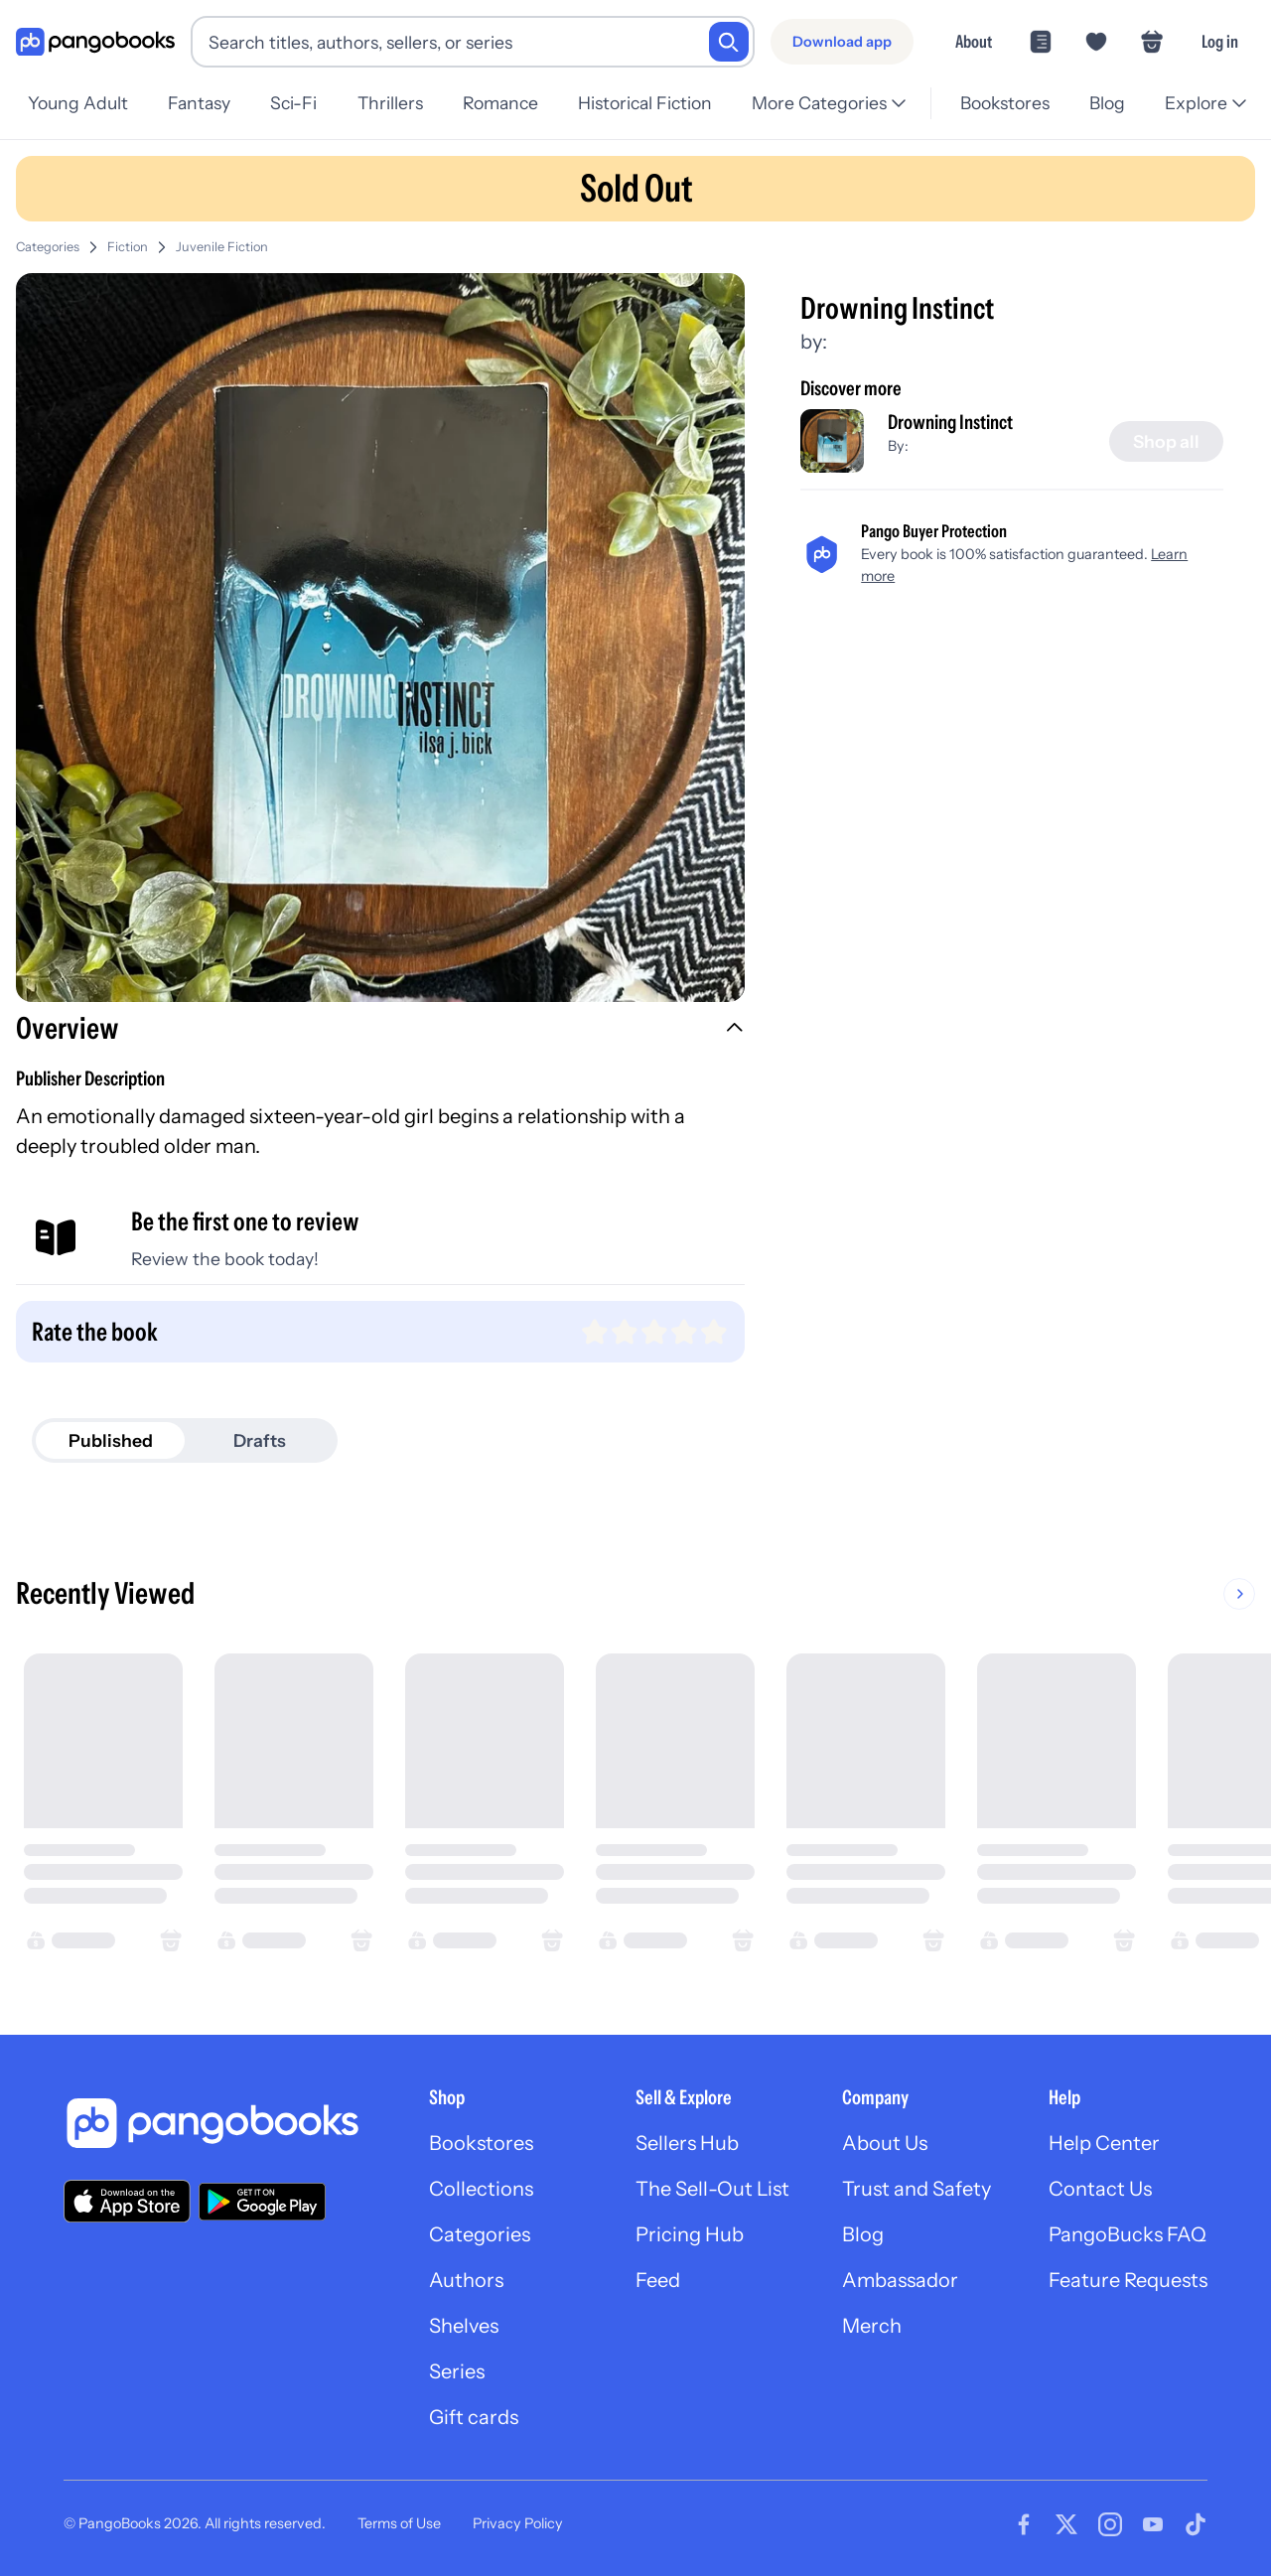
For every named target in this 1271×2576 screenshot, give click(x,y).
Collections (481, 2189)
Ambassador (900, 2280)
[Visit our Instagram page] (1110, 2524)
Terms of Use (399, 2523)
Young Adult (78, 102)
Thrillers (390, 102)
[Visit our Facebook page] (1024, 2524)
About (973, 41)
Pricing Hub (690, 2234)
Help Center (1104, 2143)
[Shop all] (1166, 442)
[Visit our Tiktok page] (1195, 2524)
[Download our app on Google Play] (262, 2201)
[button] (380, 1031)
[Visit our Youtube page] (1153, 2524)
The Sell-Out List (712, 2189)
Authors (466, 2280)
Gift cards (473, 2417)
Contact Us (1100, 2189)
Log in (1219, 41)
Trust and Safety (916, 2189)
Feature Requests (1128, 2280)
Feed (658, 2280)
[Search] (729, 42)
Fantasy (199, 102)
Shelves (463, 2326)
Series (457, 2371)
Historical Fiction (645, 102)
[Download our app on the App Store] (127, 2201)
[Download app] (842, 42)
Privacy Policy (518, 2523)
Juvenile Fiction (222, 246)
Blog (1107, 102)
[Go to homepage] (95, 42)
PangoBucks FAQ (1127, 2234)
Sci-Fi (293, 102)
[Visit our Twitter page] (1066, 2524)
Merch (872, 2326)
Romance (500, 102)
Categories (47, 246)
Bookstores (1005, 102)
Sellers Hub (687, 2143)
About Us (884, 2143)
